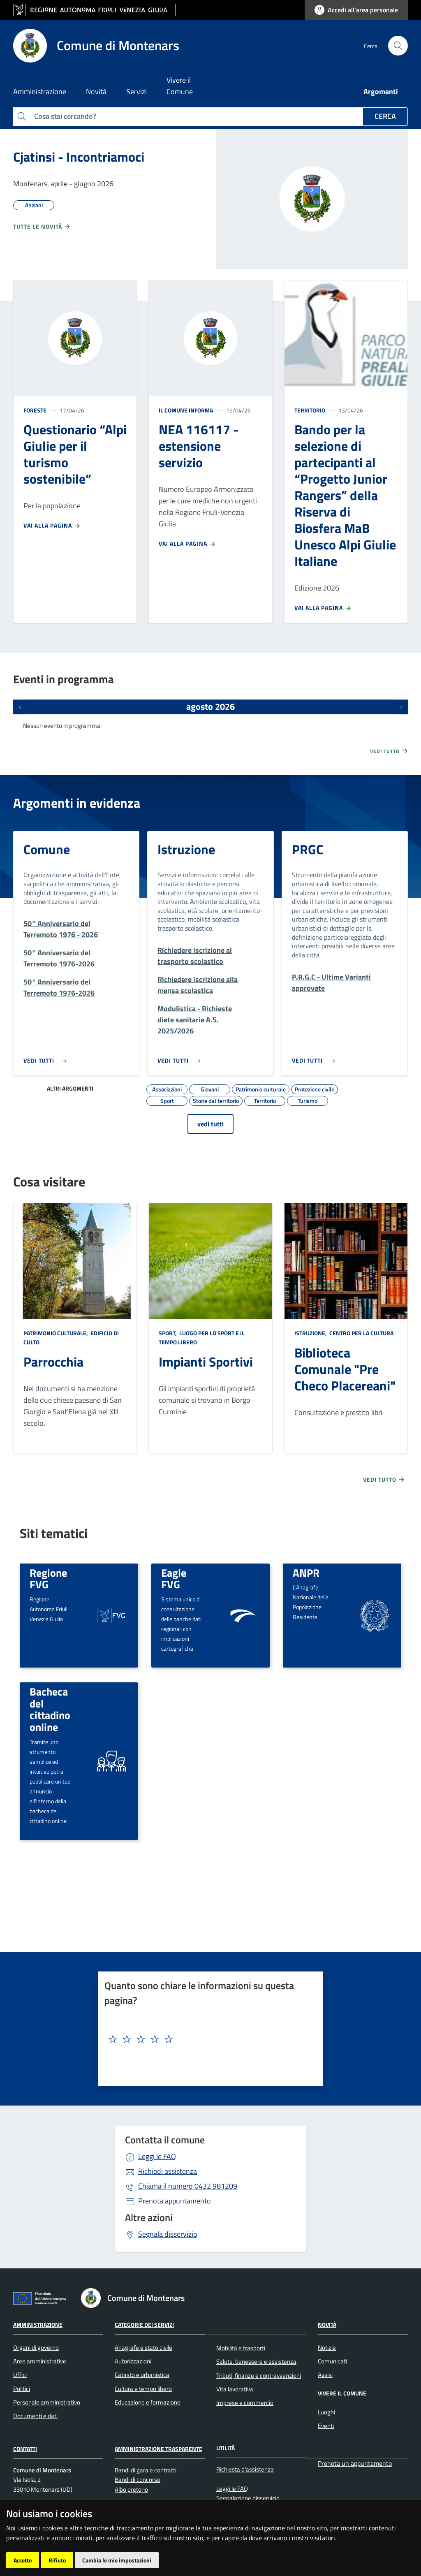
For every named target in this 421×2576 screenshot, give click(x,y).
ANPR (306, 1572)
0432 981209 (187, 2185)
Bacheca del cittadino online (50, 1709)
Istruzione (186, 849)
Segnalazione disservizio (248, 2498)
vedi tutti (210, 1124)
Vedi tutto (389, 751)
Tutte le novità (42, 226)
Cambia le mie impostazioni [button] (116, 2560)
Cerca (385, 116)
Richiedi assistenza (167, 2171)
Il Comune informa (186, 410)
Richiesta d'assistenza (245, 2469)
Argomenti (380, 91)
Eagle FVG (173, 1578)
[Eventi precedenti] (19, 707)
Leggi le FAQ (157, 2156)
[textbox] (207, 2039)
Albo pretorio (131, 2489)
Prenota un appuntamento (355, 2463)
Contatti (25, 2448)
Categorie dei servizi (144, 2324)
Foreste (34, 410)
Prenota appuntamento (174, 2200)
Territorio (309, 410)
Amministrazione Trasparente (158, 2448)
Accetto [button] (23, 2560)
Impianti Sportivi (206, 1361)
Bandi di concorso (137, 2479)
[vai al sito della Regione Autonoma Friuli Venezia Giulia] (94, 10)
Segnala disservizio (167, 2234)
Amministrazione (37, 2324)
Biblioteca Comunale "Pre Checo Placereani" (345, 1369)
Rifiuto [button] (57, 2560)
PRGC (307, 849)
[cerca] (398, 46)
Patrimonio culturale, (56, 1333)
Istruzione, (311, 1333)
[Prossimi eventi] (401, 707)
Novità (327, 2324)
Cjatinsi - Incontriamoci (78, 157)
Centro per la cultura (360, 1333)
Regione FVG (48, 1578)
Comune (46, 849)
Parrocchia (53, 1361)
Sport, (168, 1333)
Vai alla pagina (52, 525)
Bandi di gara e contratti (145, 2470)
